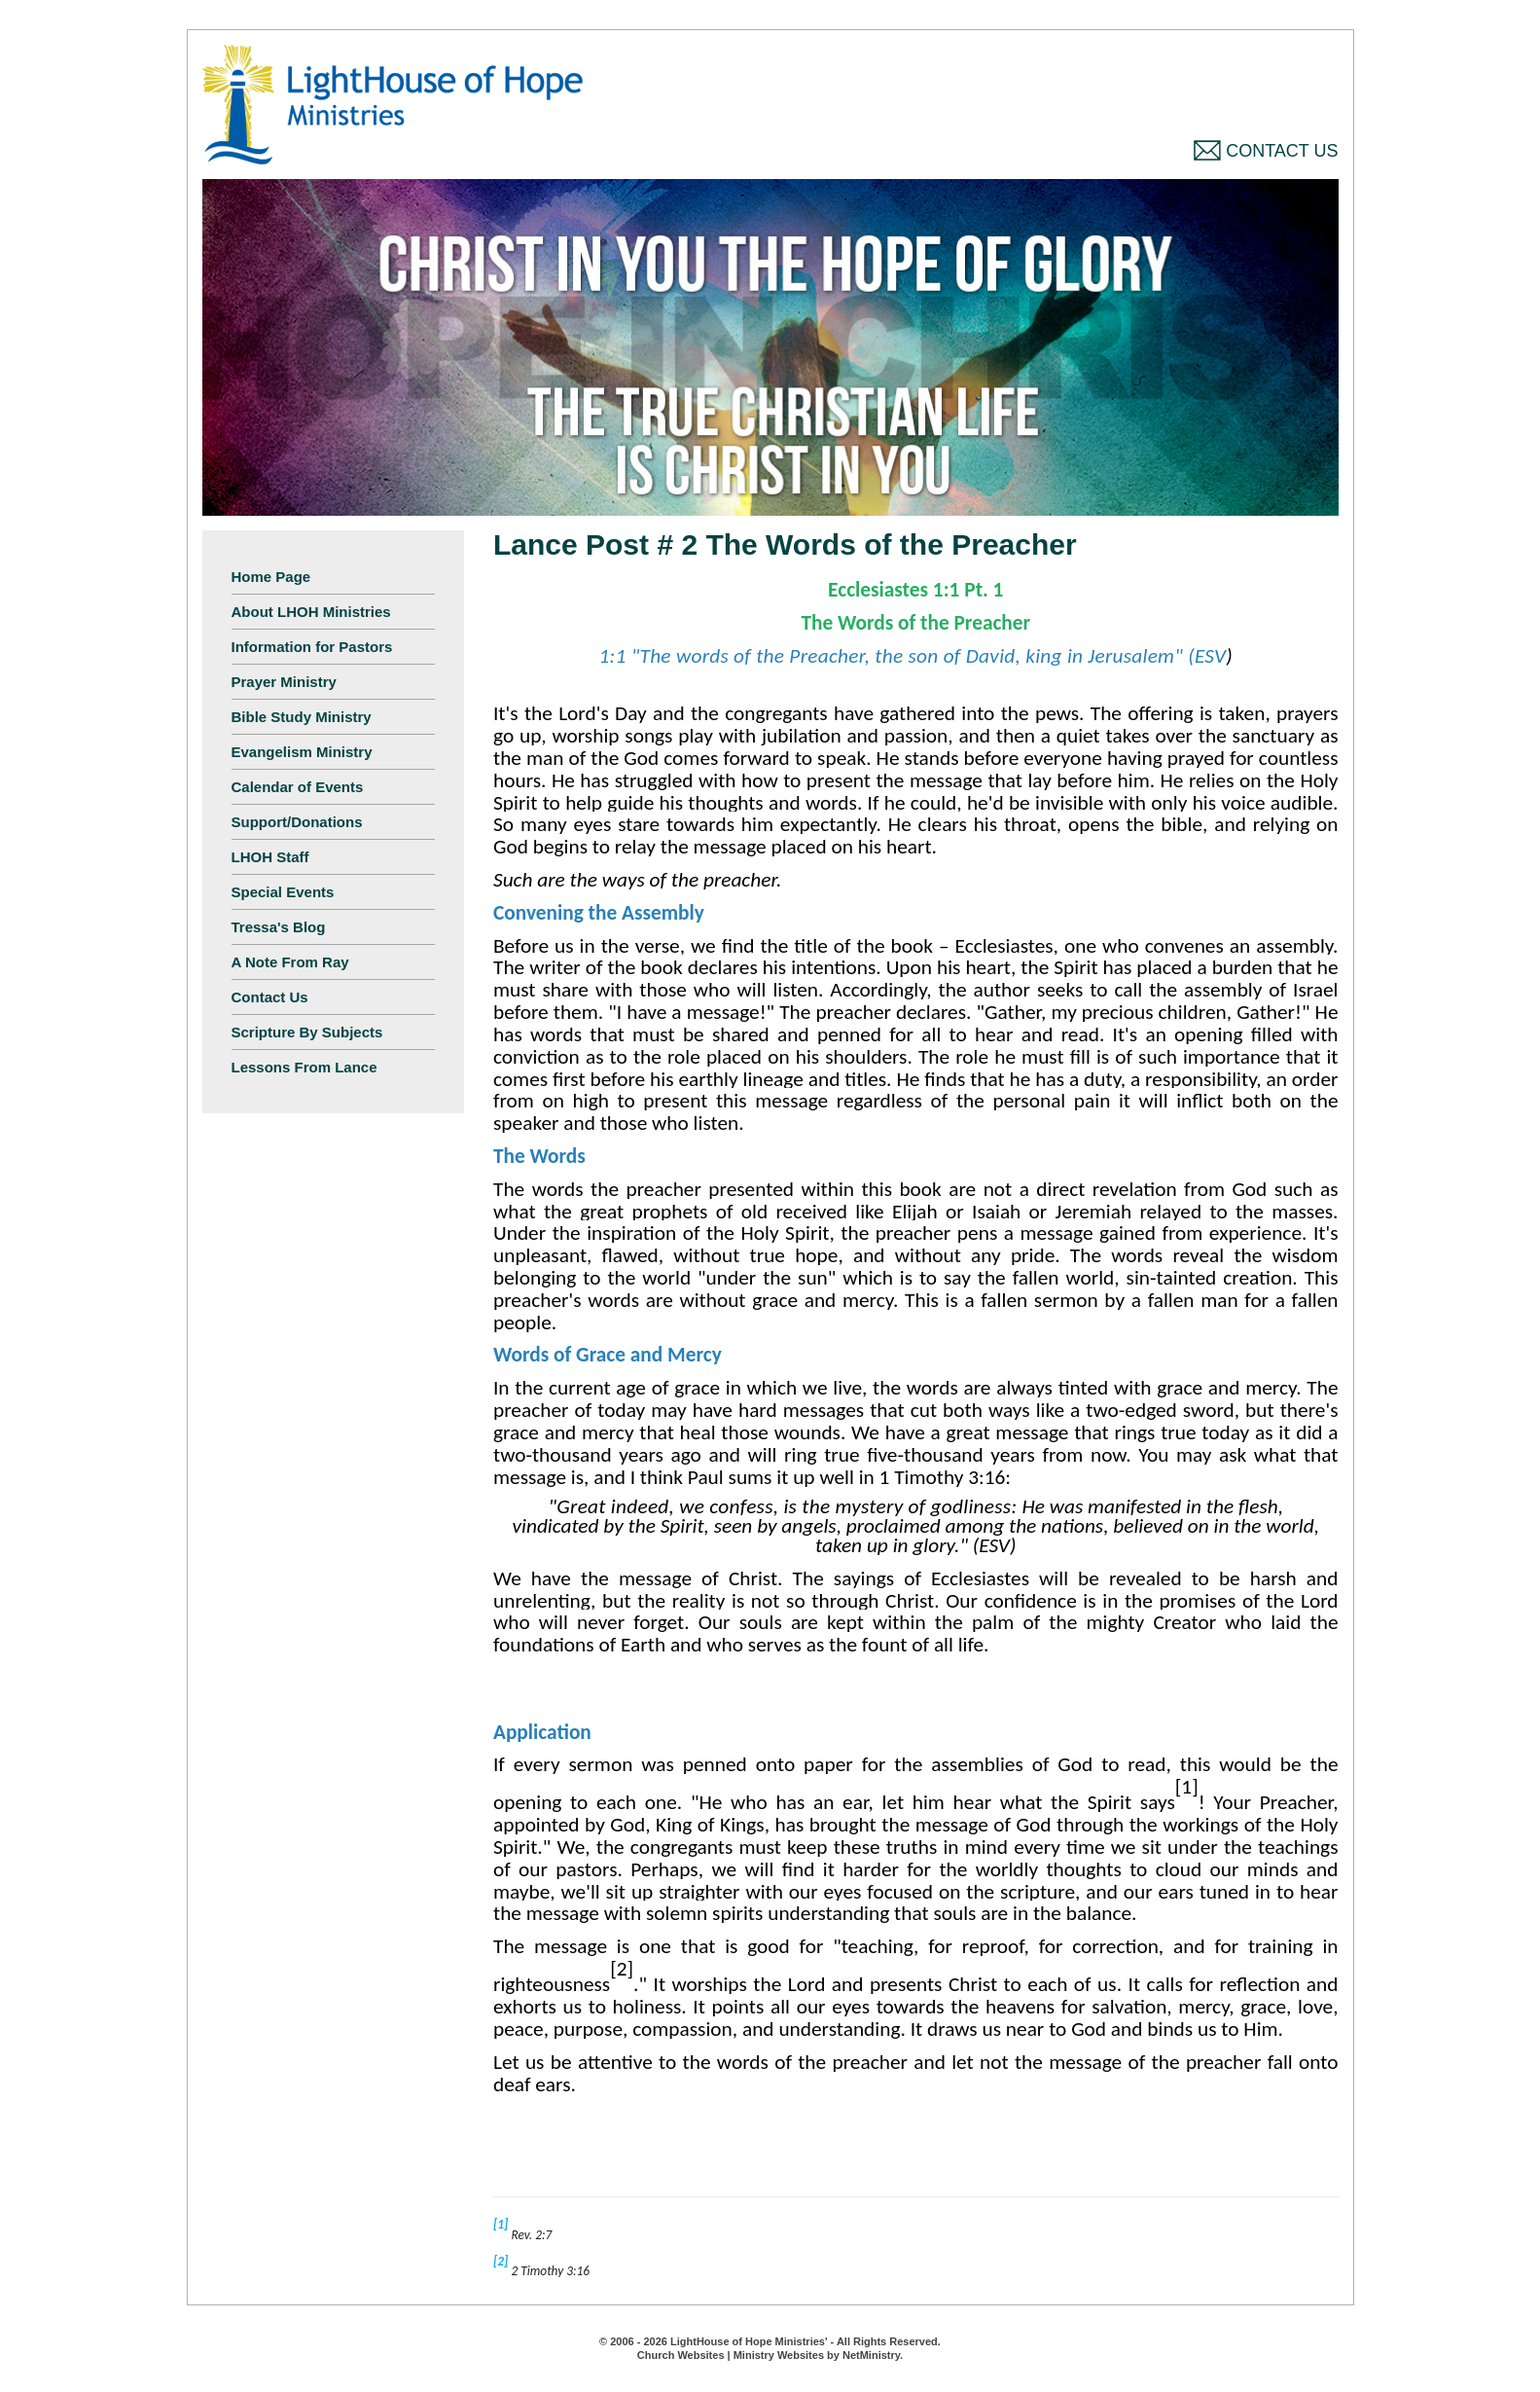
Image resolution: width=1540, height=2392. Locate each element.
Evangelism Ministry (302, 751)
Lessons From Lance (304, 1067)
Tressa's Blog (279, 927)
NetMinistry (871, 2355)
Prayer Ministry (284, 681)
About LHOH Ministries (311, 611)
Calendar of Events (298, 787)
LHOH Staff (270, 857)
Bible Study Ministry (302, 716)
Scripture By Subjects (307, 1032)
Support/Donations (297, 822)
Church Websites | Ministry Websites (732, 2355)
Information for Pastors (312, 646)
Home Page (271, 576)
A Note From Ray (290, 962)
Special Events (283, 892)
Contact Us (1266, 151)
